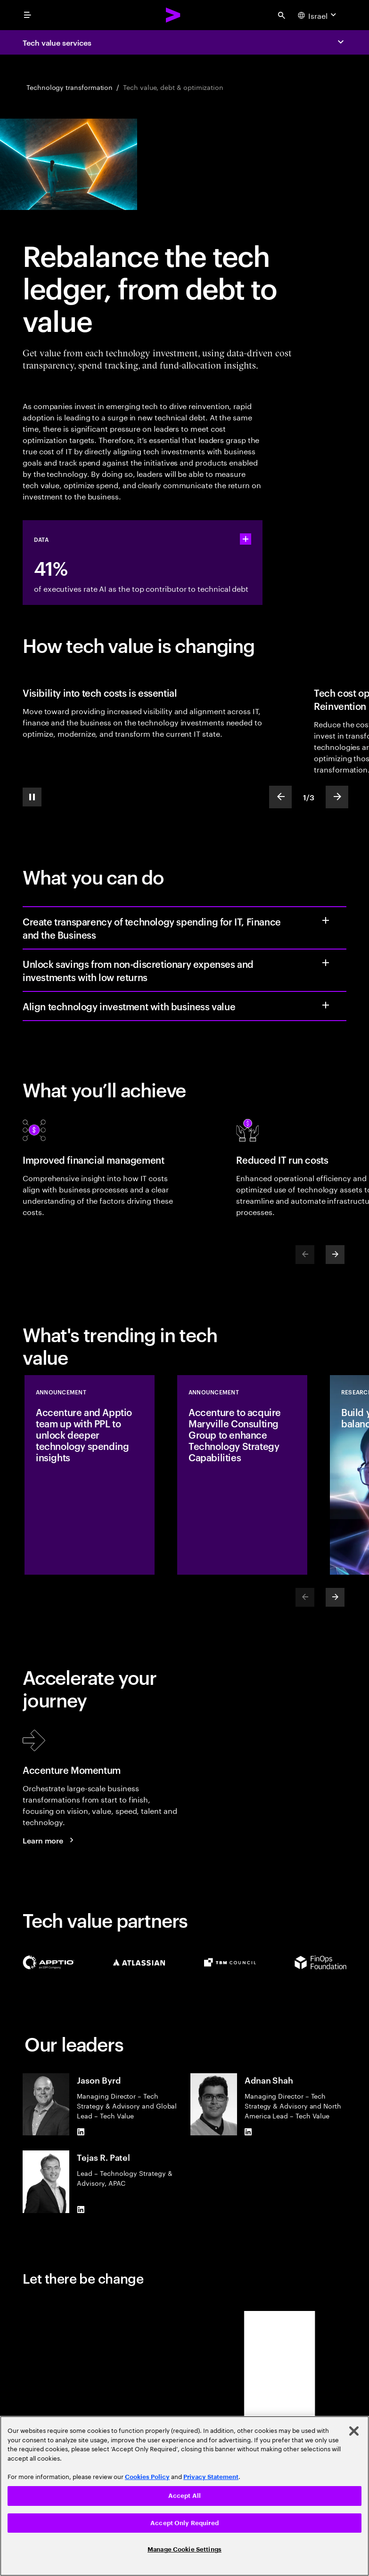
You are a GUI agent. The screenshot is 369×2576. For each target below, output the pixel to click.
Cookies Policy (147, 2477)
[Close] (354, 2431)
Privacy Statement (210, 2477)
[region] (184, 2496)
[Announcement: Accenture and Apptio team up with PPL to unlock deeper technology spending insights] (90, 1475)
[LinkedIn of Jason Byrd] (80, 2131)
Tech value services (57, 42)
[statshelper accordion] (245, 539)
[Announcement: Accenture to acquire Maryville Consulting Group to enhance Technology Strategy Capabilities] (242, 1475)
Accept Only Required (184, 2523)
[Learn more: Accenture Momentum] (49, 1840)
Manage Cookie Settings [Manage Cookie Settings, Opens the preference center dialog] (184, 2549)
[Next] (335, 1254)
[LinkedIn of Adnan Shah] (248, 2131)
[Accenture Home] (173, 15)
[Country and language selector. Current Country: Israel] (318, 15)
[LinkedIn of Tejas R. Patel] (80, 2209)
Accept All (184, 2496)
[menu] (27, 15)
